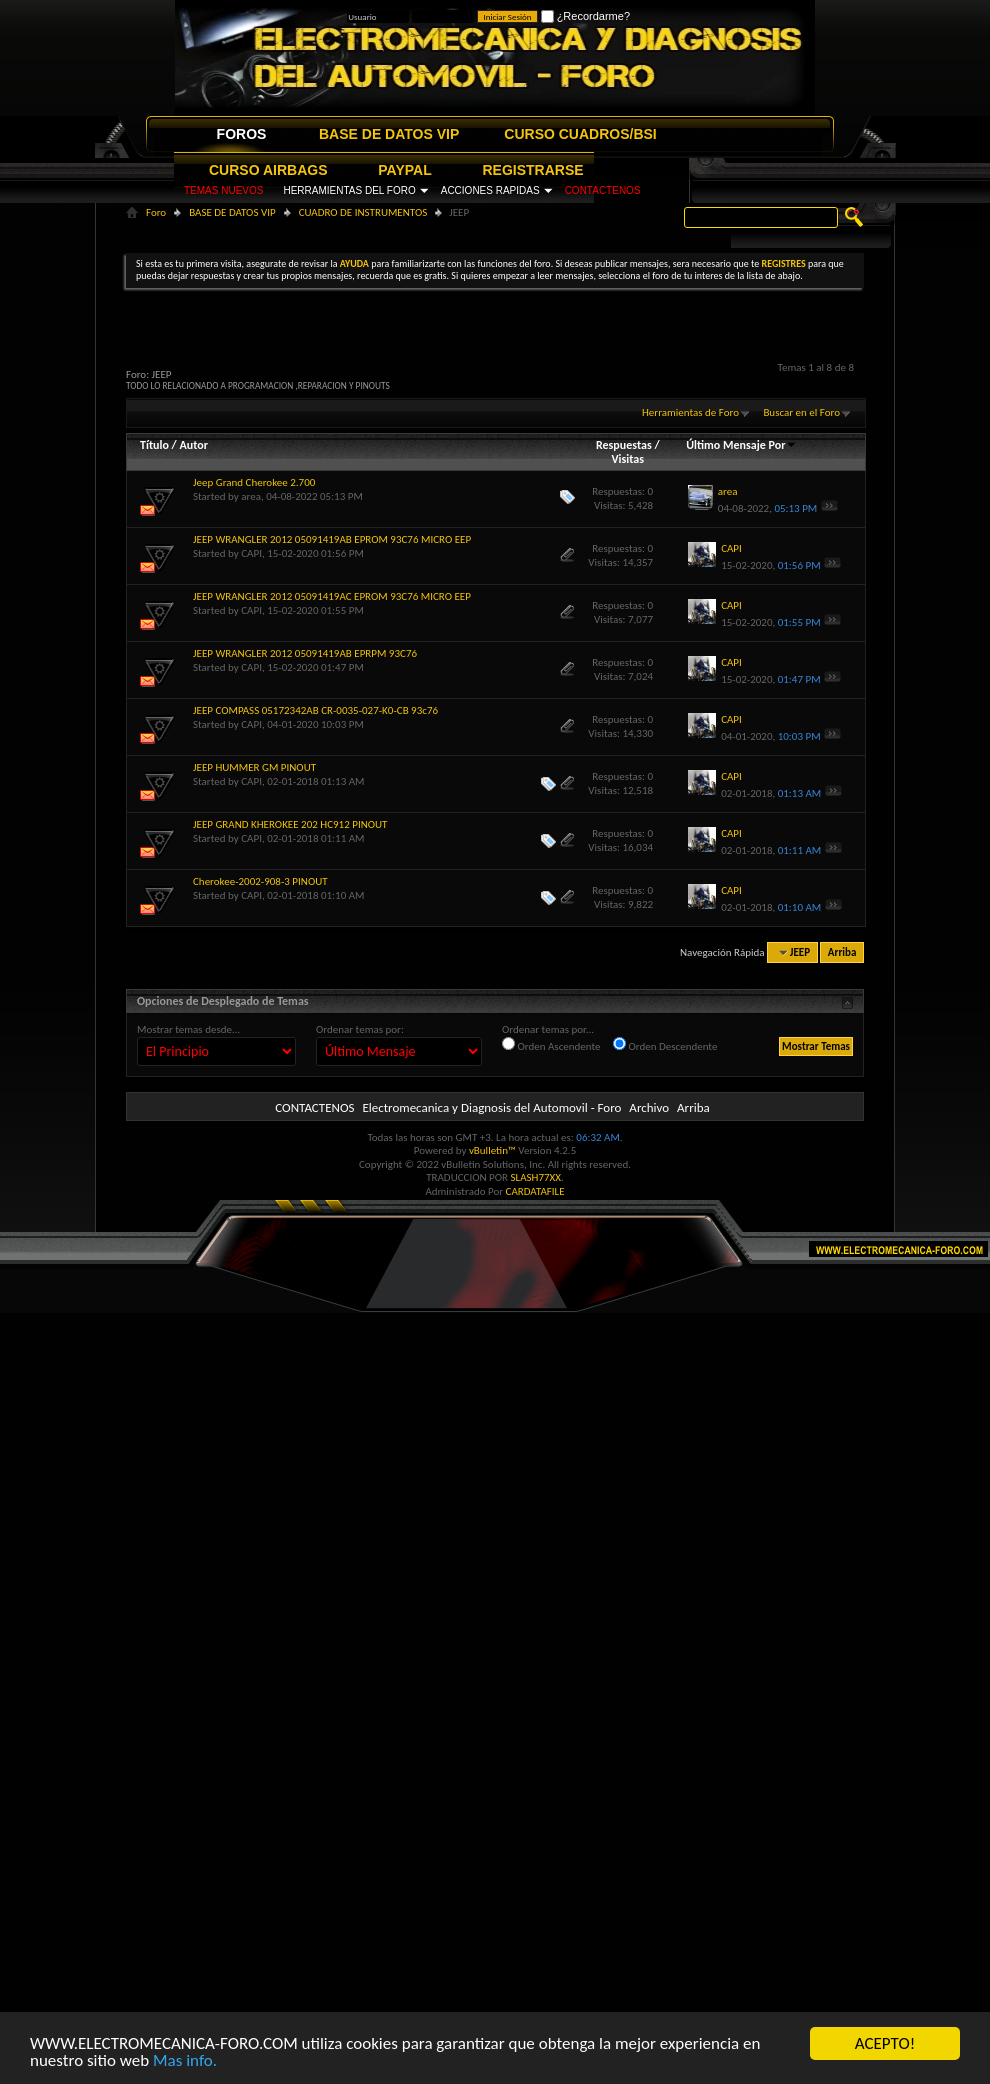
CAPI (251, 553)
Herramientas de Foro (690, 412)
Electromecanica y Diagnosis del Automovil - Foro (491, 1107)
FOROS (242, 134)
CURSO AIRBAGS (268, 170)
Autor (193, 445)
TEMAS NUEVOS (223, 190)
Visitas (627, 459)
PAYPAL (404, 170)
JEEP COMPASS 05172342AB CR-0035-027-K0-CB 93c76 (315, 710)
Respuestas (624, 445)
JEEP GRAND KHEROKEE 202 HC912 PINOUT (290, 824)
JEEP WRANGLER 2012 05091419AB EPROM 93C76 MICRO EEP (332, 539)
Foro (156, 212)
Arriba (842, 952)
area (251, 496)
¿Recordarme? (585, 16)
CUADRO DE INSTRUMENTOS (363, 212)
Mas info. (185, 2060)
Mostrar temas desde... (188, 1029)
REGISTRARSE (533, 170)
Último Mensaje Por (741, 445)
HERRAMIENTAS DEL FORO (349, 190)
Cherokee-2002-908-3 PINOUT (260, 881)
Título (154, 445)
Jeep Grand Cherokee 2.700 (254, 482)
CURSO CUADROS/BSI (580, 134)
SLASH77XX (536, 1177)
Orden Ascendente (551, 1045)
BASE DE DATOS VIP (389, 134)
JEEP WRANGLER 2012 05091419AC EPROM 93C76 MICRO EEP (332, 596)
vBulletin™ (492, 1150)
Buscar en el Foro (801, 412)
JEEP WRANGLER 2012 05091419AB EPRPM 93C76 (305, 653)
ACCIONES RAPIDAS (490, 190)
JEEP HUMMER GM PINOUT (254, 767)
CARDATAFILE (535, 1191)
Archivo (649, 1107)
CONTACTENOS (603, 190)
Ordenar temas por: (360, 1029)
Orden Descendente (665, 1045)
